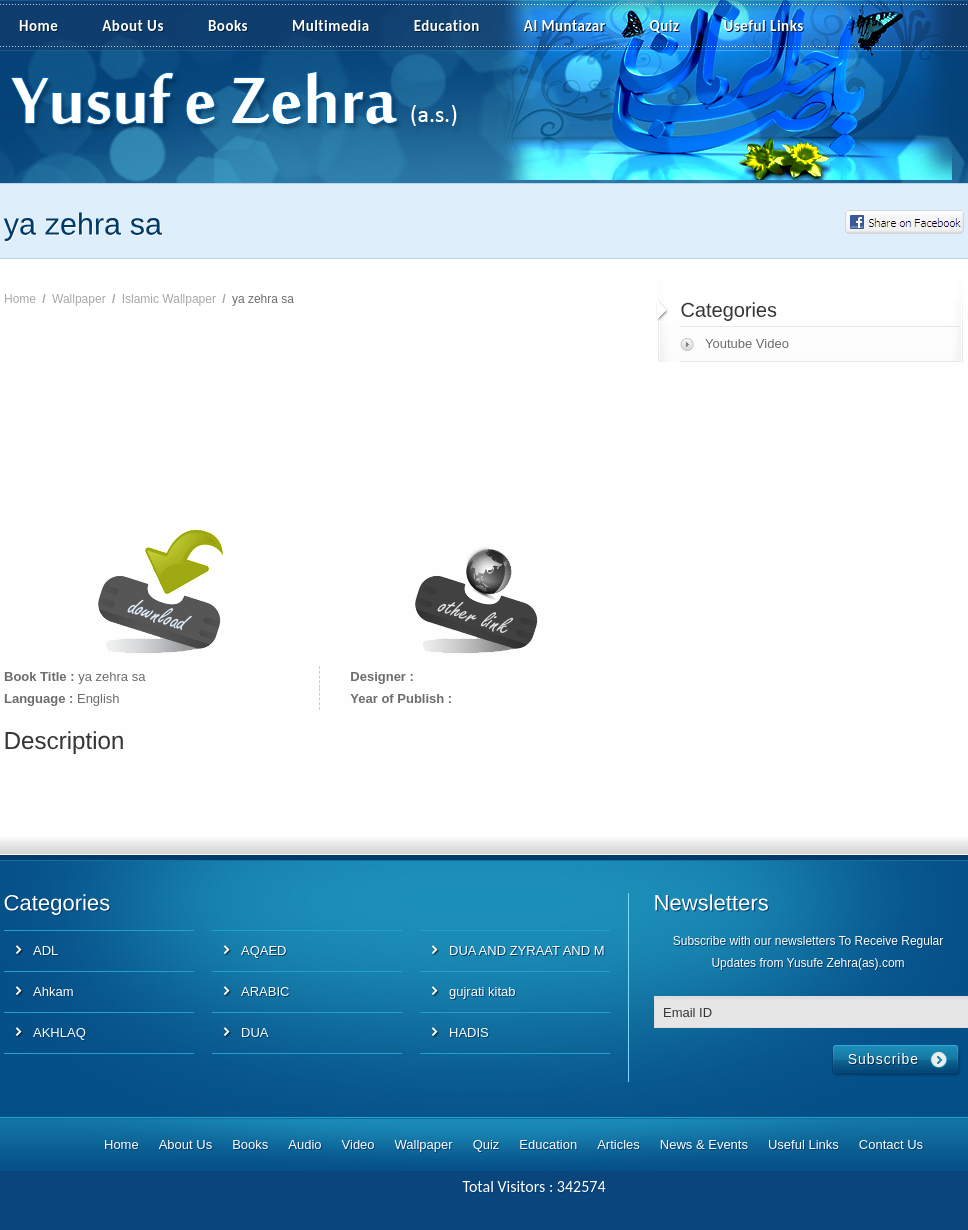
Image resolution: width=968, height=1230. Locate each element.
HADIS (469, 1032)
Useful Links (764, 26)
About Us (133, 26)
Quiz (665, 26)
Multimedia (342, 27)
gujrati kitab (482, 991)
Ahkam (53, 991)
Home (38, 26)
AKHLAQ (59, 1032)
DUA (254, 1032)
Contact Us (891, 1144)
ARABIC (265, 991)
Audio (304, 1144)
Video (358, 1144)
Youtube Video (747, 343)
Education (447, 26)
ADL (45, 950)
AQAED (264, 950)
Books (228, 26)
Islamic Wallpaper (169, 299)
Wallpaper (79, 299)
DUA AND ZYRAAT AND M (527, 950)
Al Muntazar (565, 26)
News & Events (704, 1144)
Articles (618, 1144)
